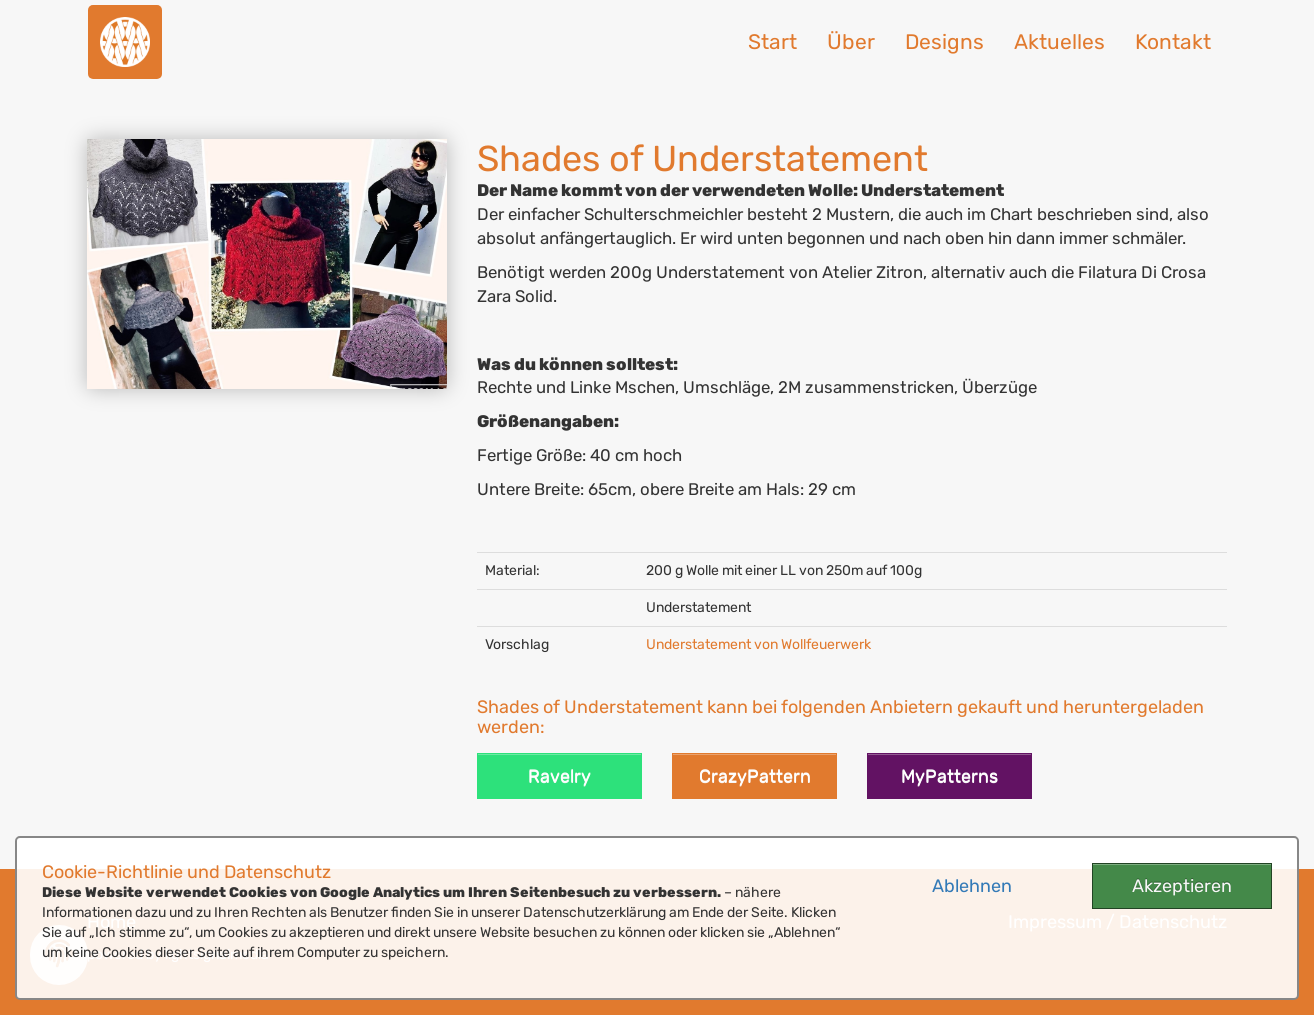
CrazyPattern (755, 776)
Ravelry (559, 776)
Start (772, 41)
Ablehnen (972, 886)
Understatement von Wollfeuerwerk (758, 644)
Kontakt (1173, 41)
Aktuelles (1059, 41)
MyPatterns (949, 776)
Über (851, 41)
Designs (944, 41)
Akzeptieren (1182, 886)
